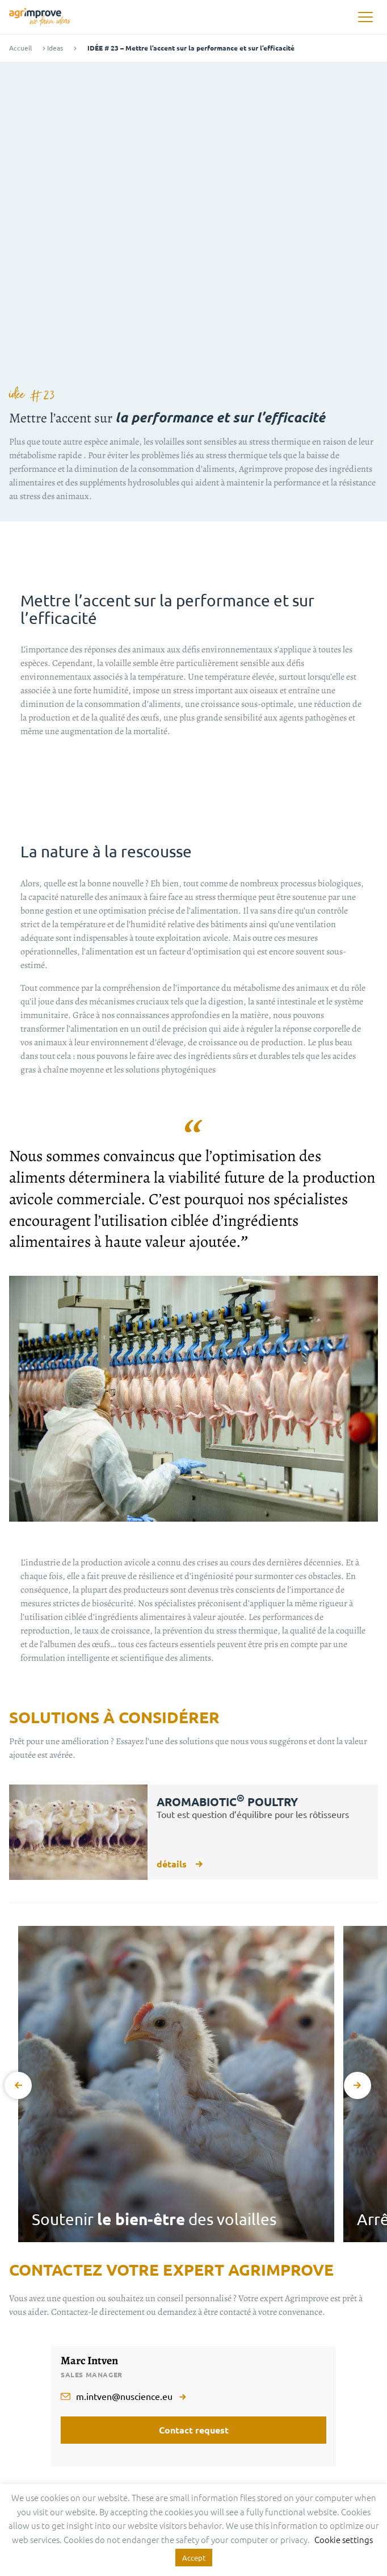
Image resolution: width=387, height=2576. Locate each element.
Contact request (194, 2430)
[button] (365, 17)
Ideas (55, 48)
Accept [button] (193, 2557)
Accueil (20, 48)
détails (180, 1864)
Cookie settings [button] (343, 2539)
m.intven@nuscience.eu (124, 2396)
